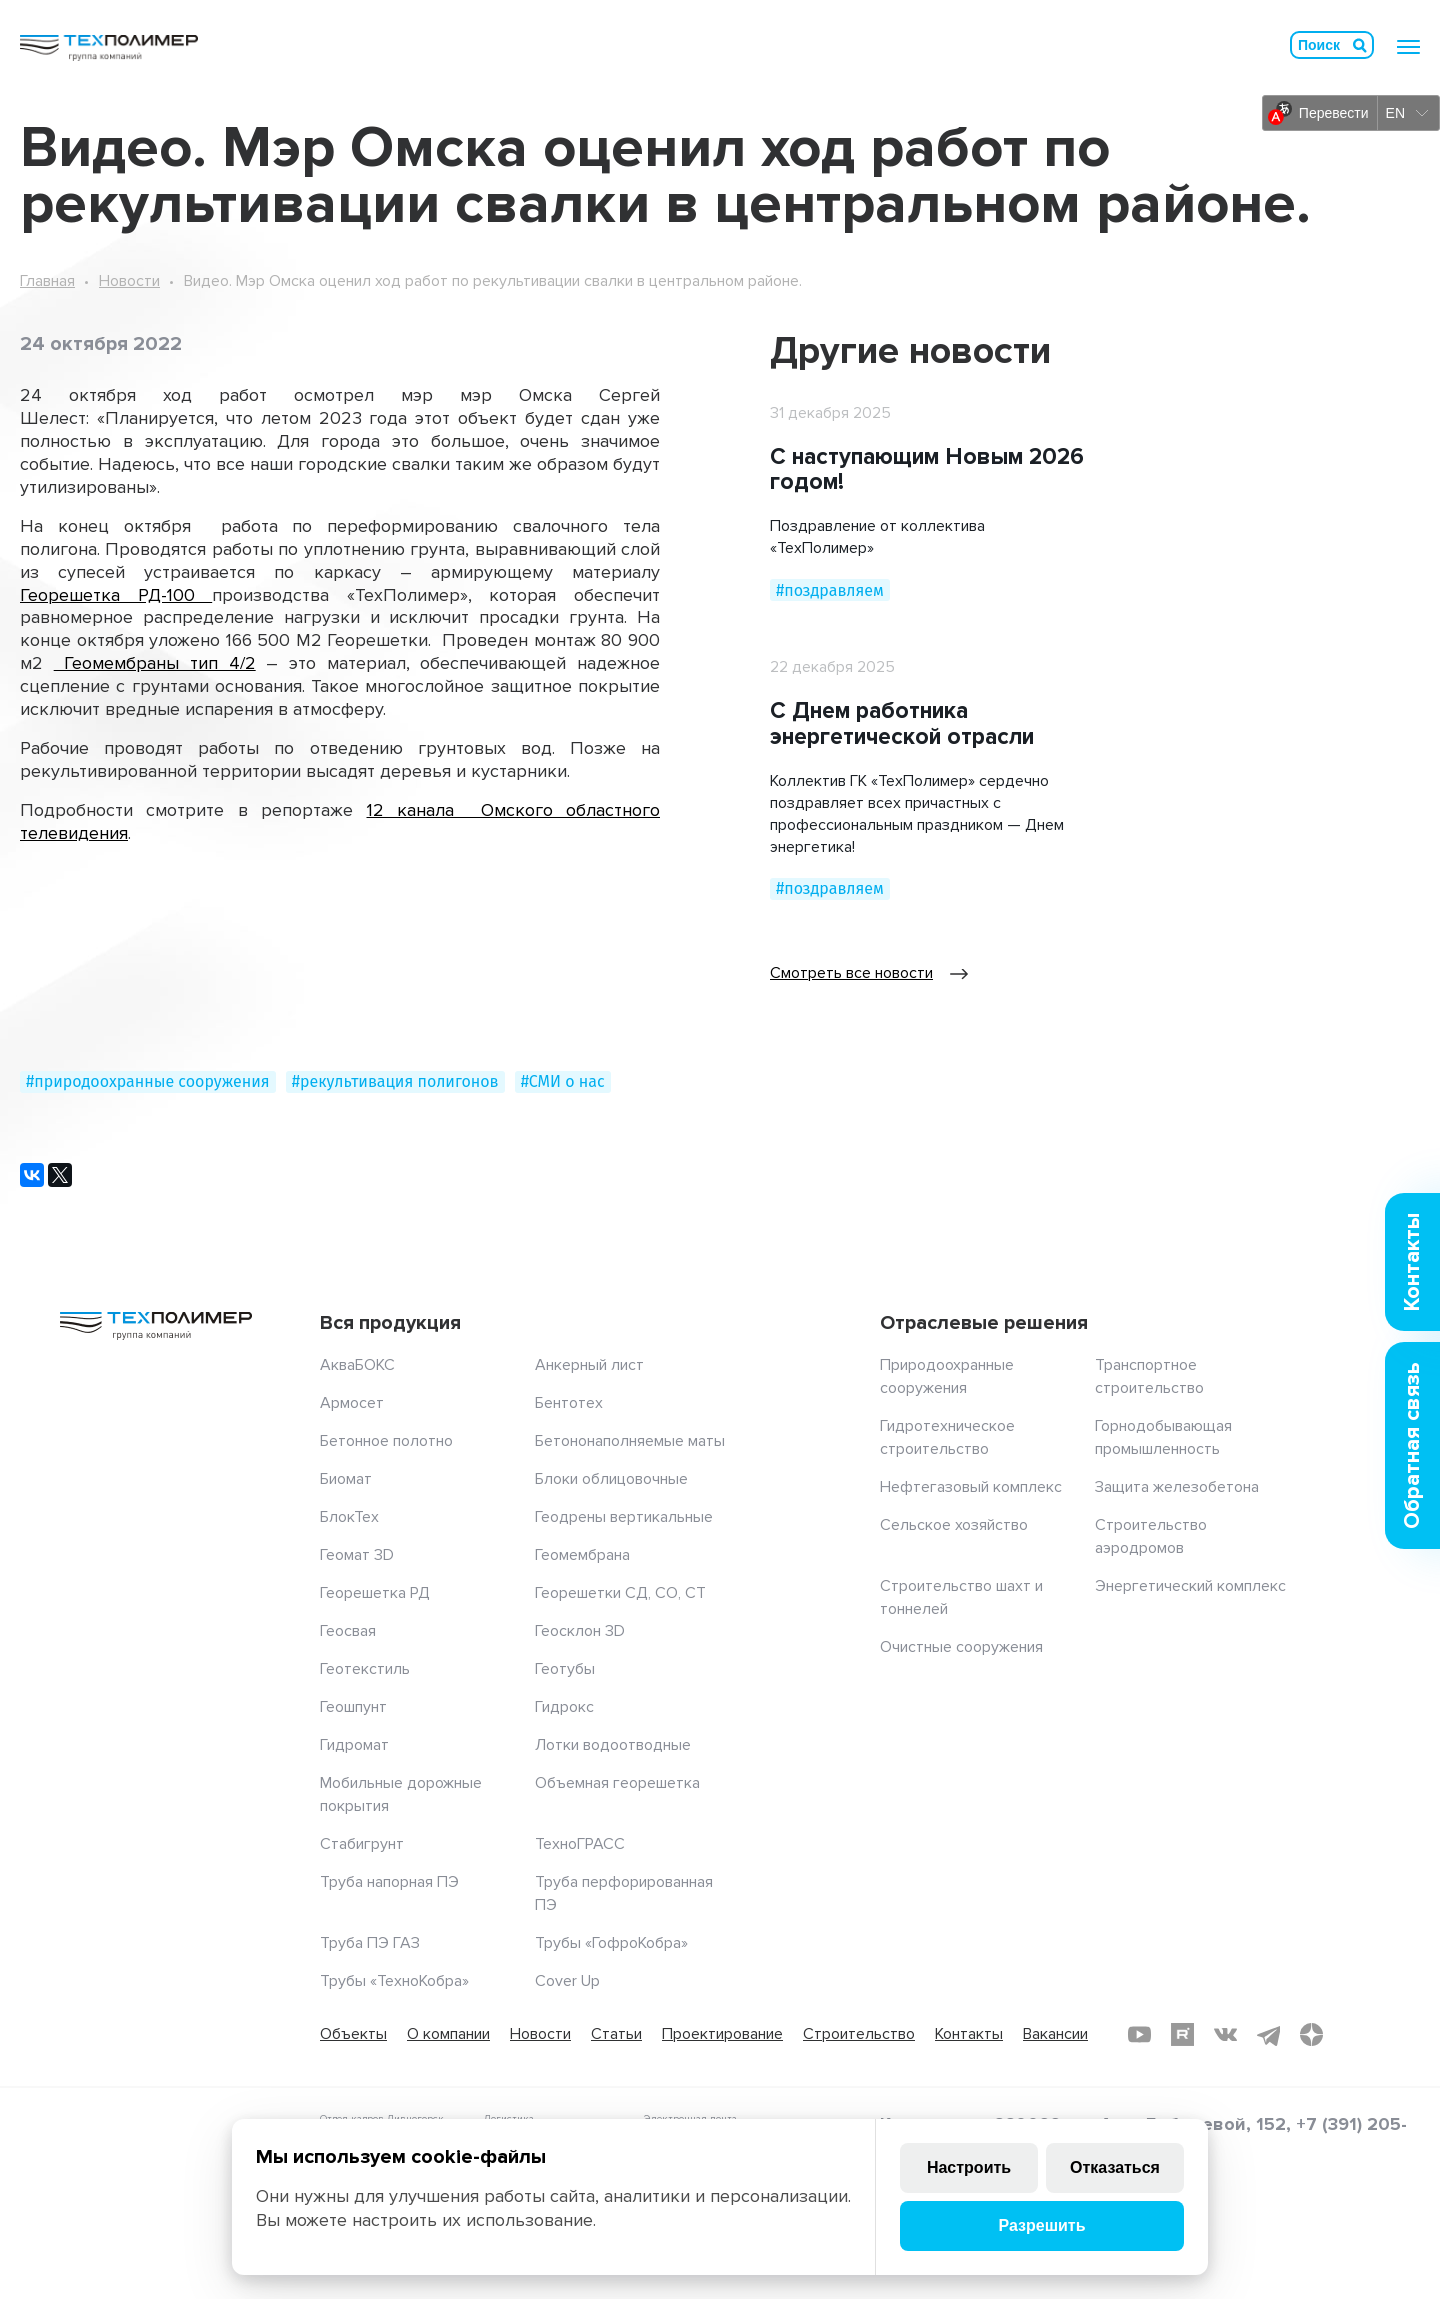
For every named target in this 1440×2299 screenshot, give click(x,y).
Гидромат (354, 1745)
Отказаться (1115, 2167)
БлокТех (349, 1517)
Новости (129, 281)
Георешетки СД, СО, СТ (620, 1593)
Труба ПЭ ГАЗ (370, 1943)
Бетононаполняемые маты (630, 1441)
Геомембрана (582, 1555)
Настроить (969, 2167)
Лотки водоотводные (613, 1745)
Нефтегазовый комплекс (971, 1487)
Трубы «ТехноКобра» (394, 1981)
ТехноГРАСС (580, 1844)
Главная (47, 281)
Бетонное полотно (386, 1441)
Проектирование (722, 2034)
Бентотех (569, 1403)
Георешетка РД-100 (116, 595)
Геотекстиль (365, 1669)
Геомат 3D (357, 1555)
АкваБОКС (357, 1365)
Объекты (353, 2034)
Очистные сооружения (961, 1647)
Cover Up (567, 1981)
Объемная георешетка (617, 1783)
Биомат (346, 1479)
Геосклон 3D (580, 1631)
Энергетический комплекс (1190, 1586)
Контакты (969, 2034)
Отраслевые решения (984, 1323)
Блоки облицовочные (611, 1479)
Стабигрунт (362, 1844)
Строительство (859, 2034)
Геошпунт (353, 1707)
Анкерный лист (589, 1365)
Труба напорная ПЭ (389, 1882)
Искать (1360, 45)
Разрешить (1041, 2225)
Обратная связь (1412, 1445)
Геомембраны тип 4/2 (155, 663)
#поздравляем (830, 590)
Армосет (352, 1403)
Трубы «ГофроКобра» (611, 1943)
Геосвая (348, 1631)
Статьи (616, 2034)
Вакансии (1055, 2034)
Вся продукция (390, 1323)
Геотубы (565, 1669)
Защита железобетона (1177, 1487)
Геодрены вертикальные (624, 1517)
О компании (448, 2034)
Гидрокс (564, 1707)
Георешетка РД (375, 1593)
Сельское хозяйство (954, 1525)
